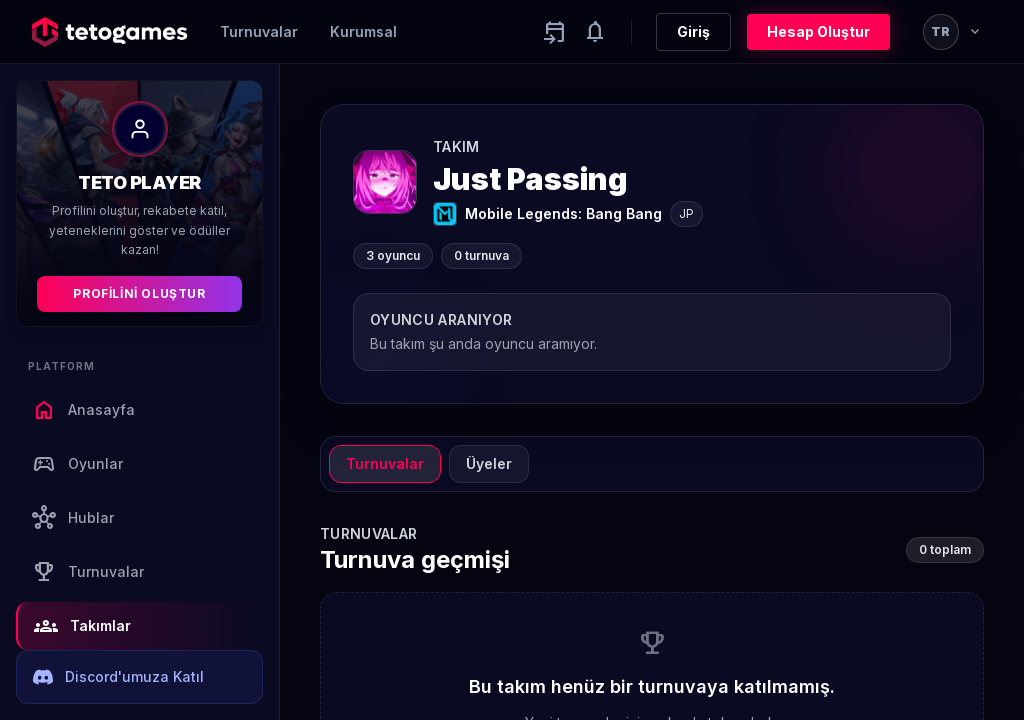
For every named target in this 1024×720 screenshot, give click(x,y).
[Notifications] (595, 32)
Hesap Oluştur (818, 31)
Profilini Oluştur (139, 293)
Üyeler (489, 463)
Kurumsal (363, 31)
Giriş (693, 31)
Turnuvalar (259, 31)
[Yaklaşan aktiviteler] (555, 32)
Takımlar (82, 626)
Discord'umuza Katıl (118, 677)
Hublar (73, 518)
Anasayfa (83, 410)
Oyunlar (77, 464)
